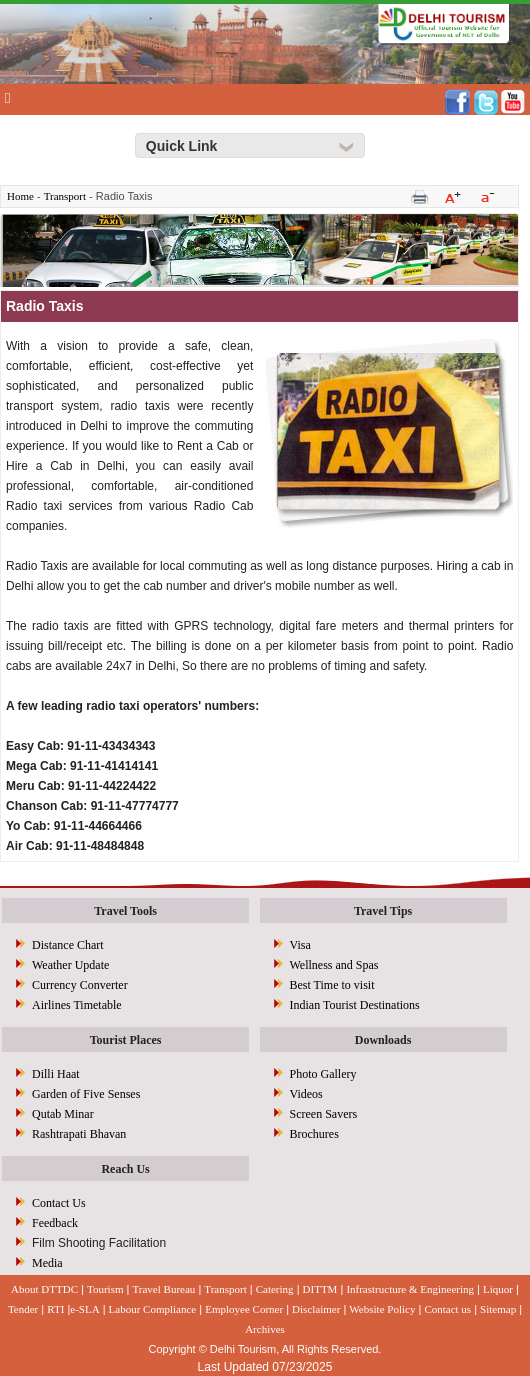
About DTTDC (44, 1289)
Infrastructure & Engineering (410, 1289)
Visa (300, 945)
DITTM (320, 1289)
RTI (55, 1309)
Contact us (447, 1309)
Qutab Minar (63, 1114)
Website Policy (382, 1309)
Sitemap (498, 1309)
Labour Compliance (153, 1309)
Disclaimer (316, 1309)
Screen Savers (324, 1114)
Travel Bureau (163, 1289)
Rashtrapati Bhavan (79, 1134)
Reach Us (125, 1169)
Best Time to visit (332, 985)
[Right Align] (250, 145)
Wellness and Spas (334, 965)
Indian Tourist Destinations (355, 1005)
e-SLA (84, 1309)
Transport (65, 196)
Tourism (105, 1289)
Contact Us (59, 1203)
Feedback (55, 1223)
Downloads (383, 1040)
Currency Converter (80, 985)
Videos (306, 1094)
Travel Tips (383, 911)
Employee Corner (244, 1309)
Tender (23, 1309)
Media (47, 1263)
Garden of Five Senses (86, 1094)
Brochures (314, 1134)
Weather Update (70, 965)
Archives (265, 1329)
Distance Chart (68, 945)
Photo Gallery (323, 1074)
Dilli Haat (56, 1074)
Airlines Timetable (77, 1005)
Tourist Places (126, 1040)
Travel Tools (125, 911)
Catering (275, 1289)
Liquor (498, 1289)
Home (20, 196)
